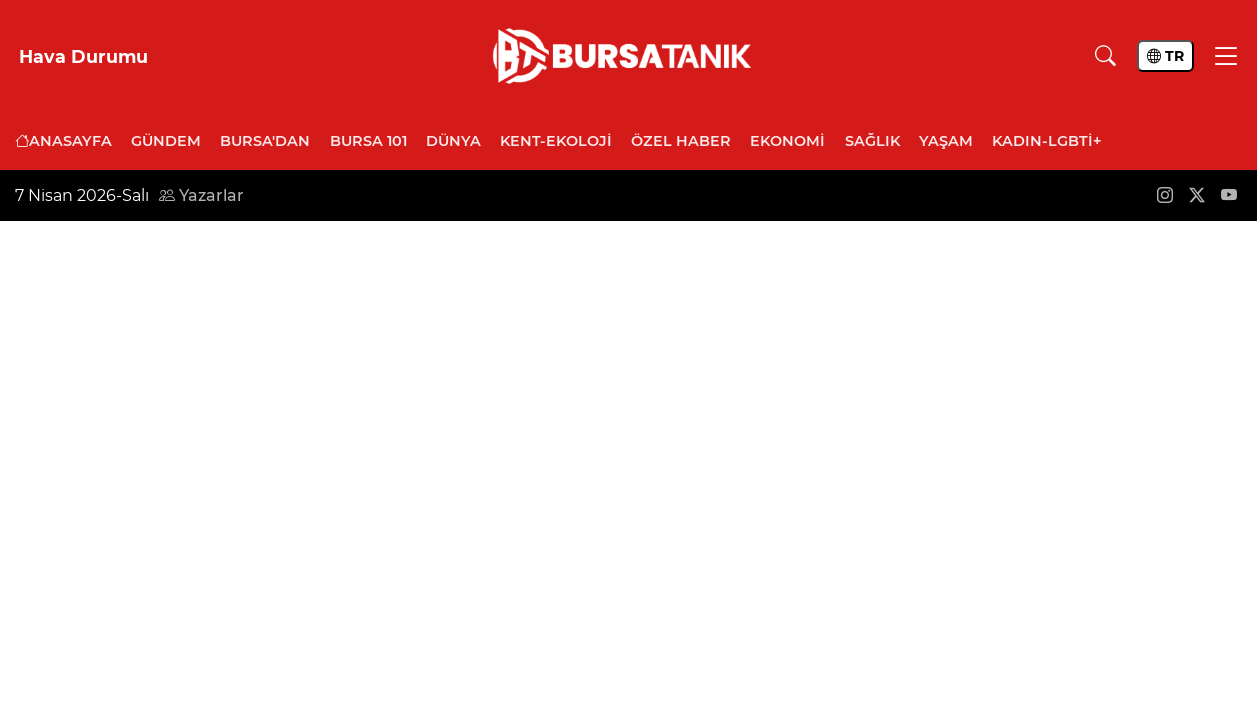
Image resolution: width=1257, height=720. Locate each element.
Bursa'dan (265, 141)
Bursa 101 (368, 141)
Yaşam (946, 141)
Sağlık (872, 141)
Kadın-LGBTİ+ (1046, 141)
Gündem (166, 141)
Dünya (453, 141)
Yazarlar (201, 195)
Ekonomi (787, 141)
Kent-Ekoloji (556, 141)
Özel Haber (681, 141)
